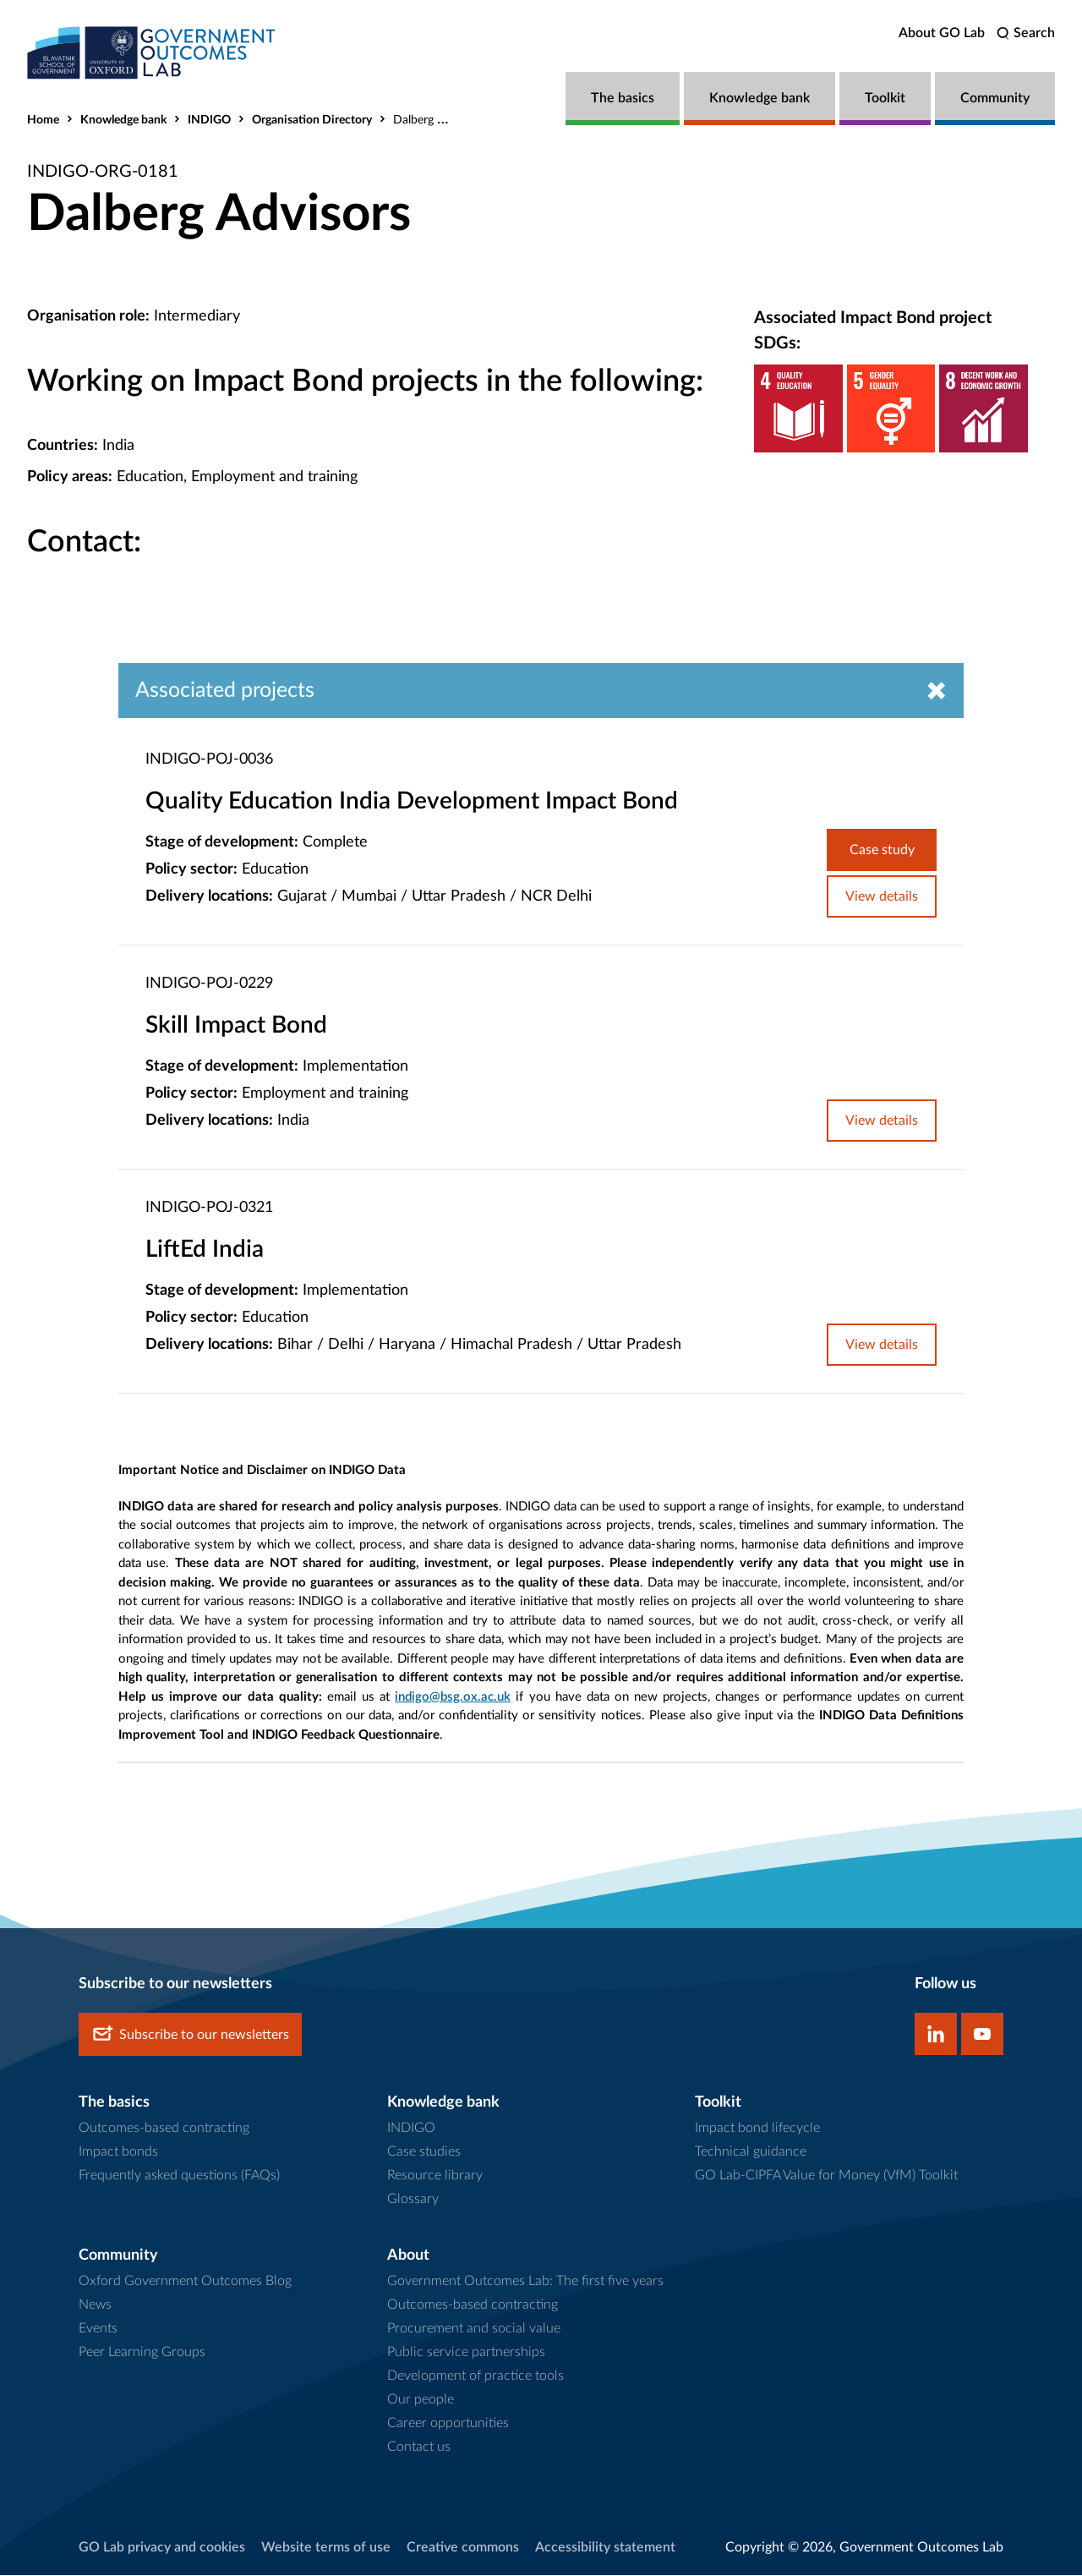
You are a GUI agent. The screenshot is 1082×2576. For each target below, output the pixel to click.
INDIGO (209, 120)
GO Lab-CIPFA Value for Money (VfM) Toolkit (826, 2176)
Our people (420, 2399)
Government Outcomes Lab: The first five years (525, 2281)
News (95, 2304)
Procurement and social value (473, 2328)
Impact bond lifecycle (757, 2128)
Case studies (424, 2152)
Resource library (435, 2176)
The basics (622, 98)
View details (881, 897)
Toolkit (885, 98)
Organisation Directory (312, 120)
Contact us (419, 2446)
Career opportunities (448, 2423)
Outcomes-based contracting (164, 2128)
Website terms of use (326, 2547)
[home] (154, 52)
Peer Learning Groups (142, 2352)
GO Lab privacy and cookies (162, 2547)
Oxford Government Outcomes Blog (185, 2281)
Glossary (413, 2199)
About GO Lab (942, 33)
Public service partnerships (466, 2352)
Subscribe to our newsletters (190, 2035)
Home (43, 120)
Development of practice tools (475, 2375)
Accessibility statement (605, 2547)
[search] (1026, 33)
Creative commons (463, 2547)
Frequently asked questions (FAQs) (179, 2176)
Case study (882, 851)
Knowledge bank (759, 98)
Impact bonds (118, 2152)
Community (995, 98)
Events (98, 2328)
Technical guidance (750, 2152)
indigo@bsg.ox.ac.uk (453, 1697)
